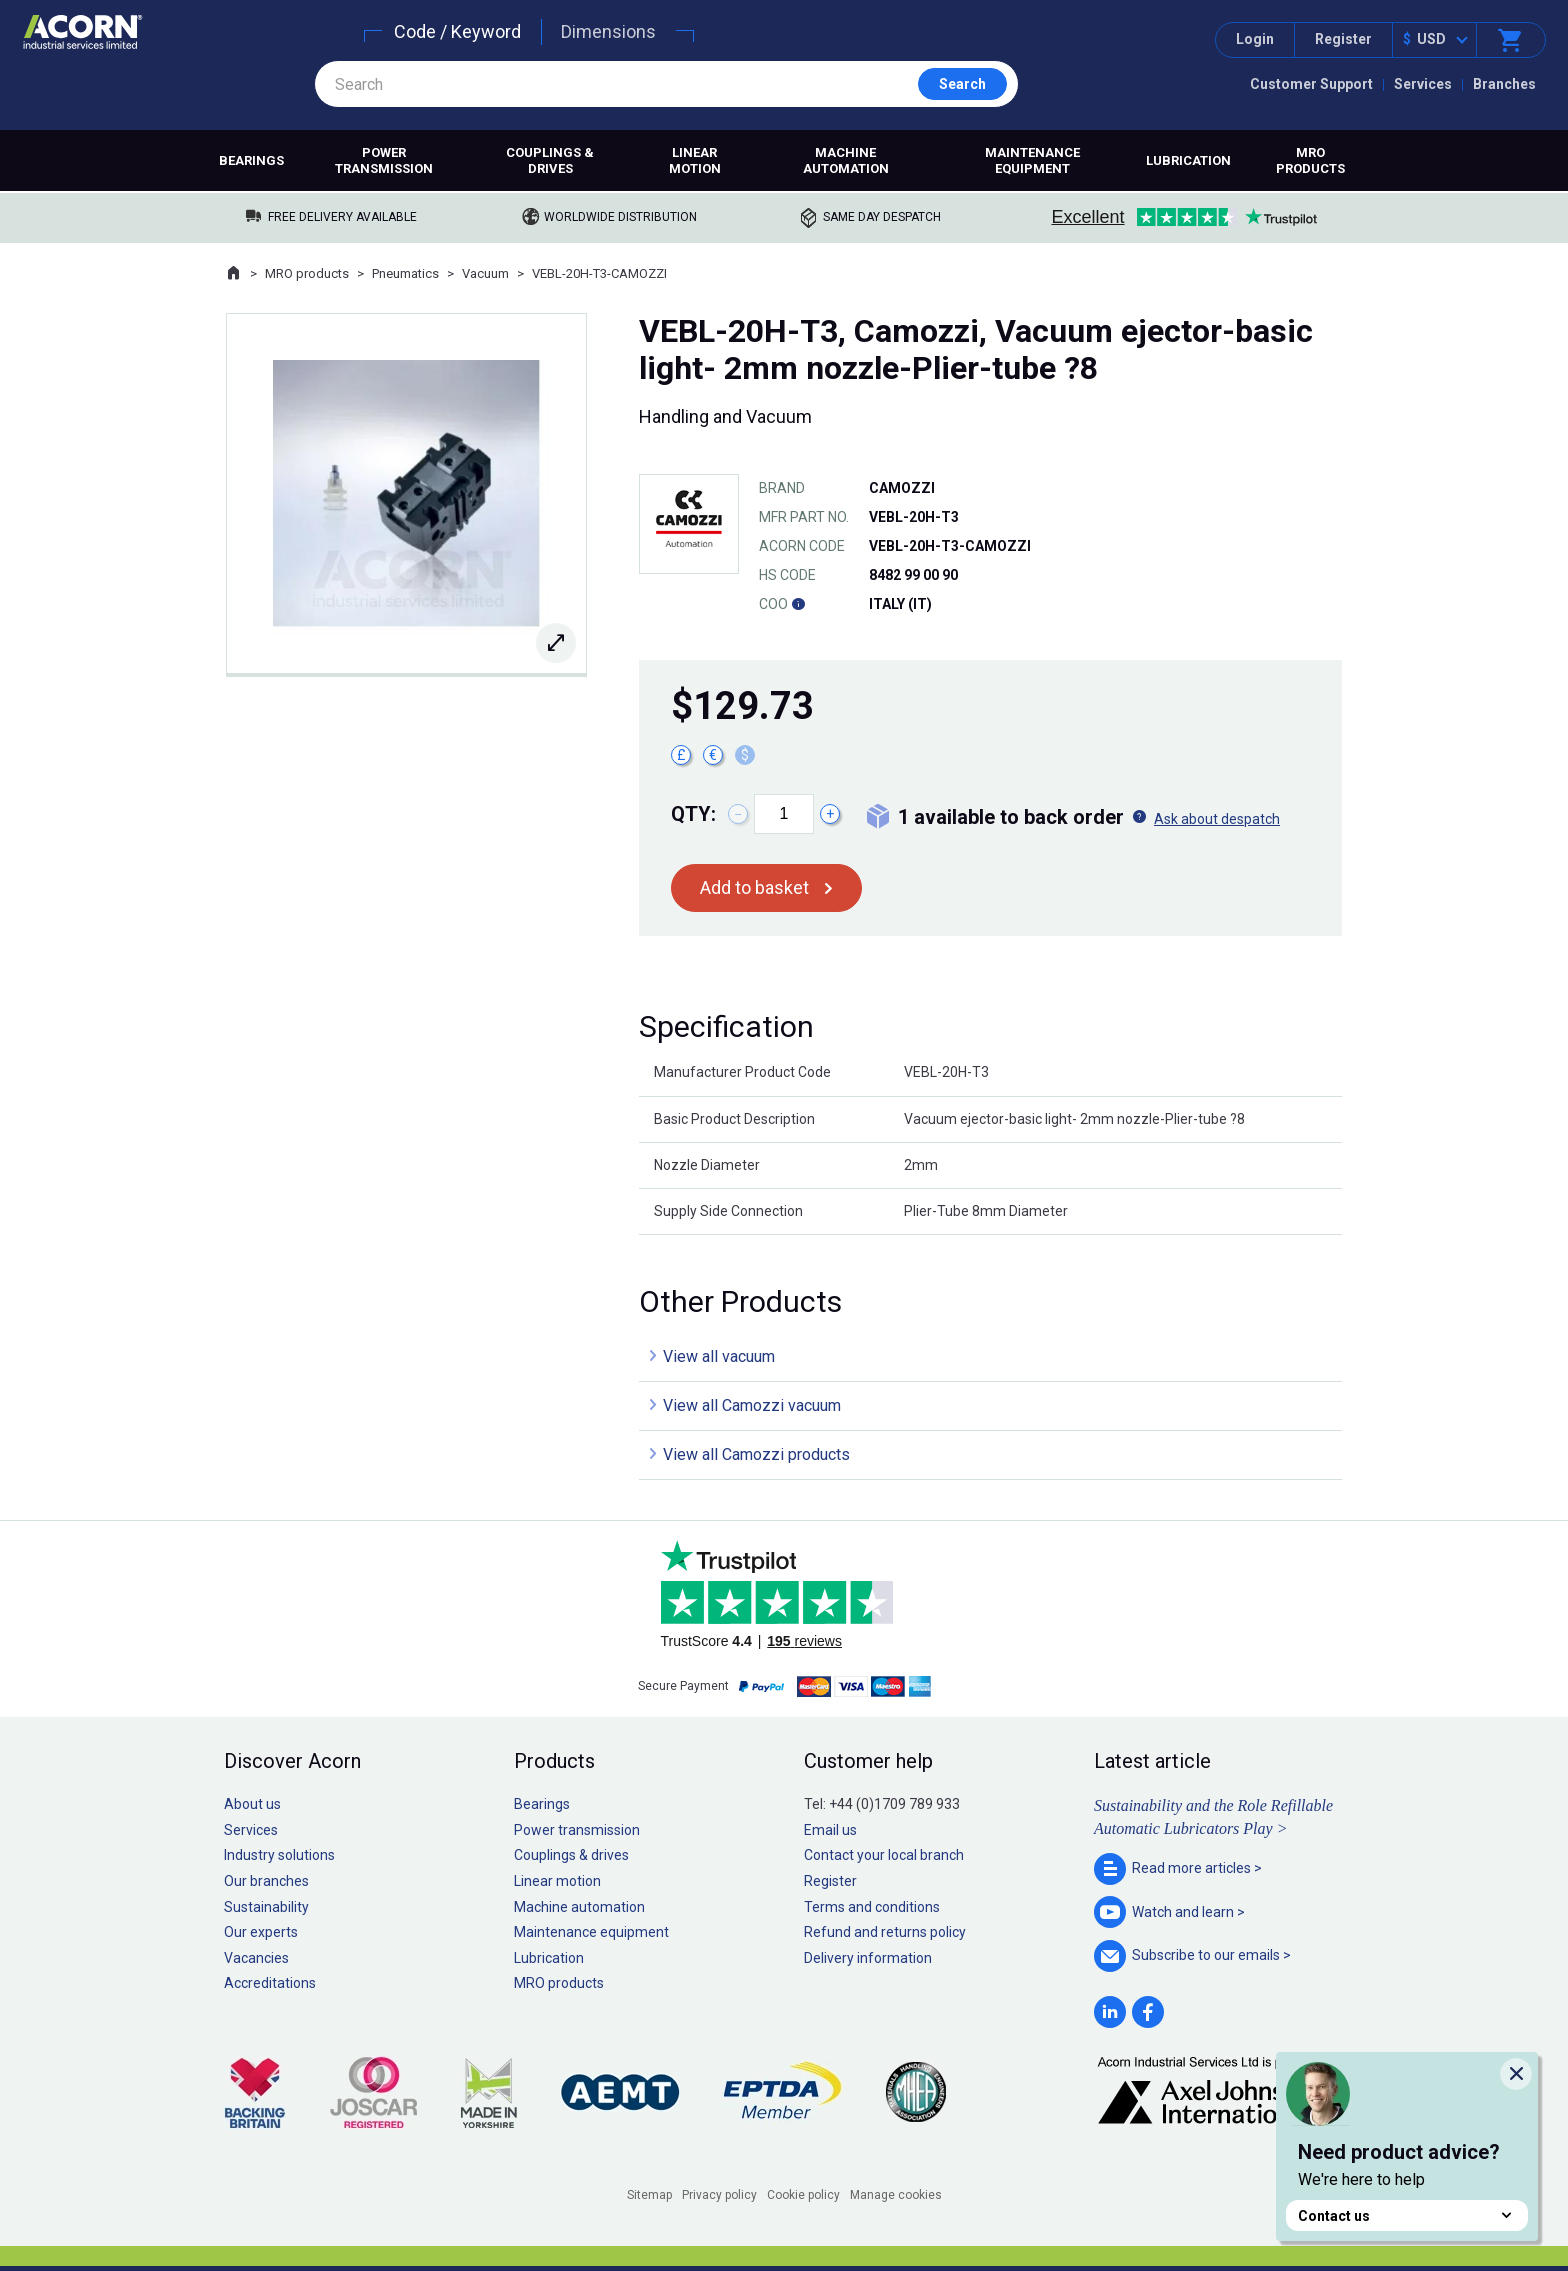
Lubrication (1188, 160)
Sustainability (266, 1907)
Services (1423, 84)
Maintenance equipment (1032, 160)
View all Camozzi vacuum (752, 1405)
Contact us (1407, 2215)
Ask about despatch (1217, 819)
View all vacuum (719, 1356)
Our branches (266, 1881)
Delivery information (868, 1958)
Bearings (251, 160)
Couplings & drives (550, 160)
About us (252, 1804)
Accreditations (270, 1983)
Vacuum (485, 273)
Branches (1504, 84)
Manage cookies (896, 2195)
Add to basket (754, 887)
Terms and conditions (872, 1907)
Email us (830, 1830)
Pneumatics (405, 273)
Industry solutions (279, 1855)
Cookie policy (803, 2195)
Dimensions (608, 31)
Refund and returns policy (885, 1932)
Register (1343, 39)
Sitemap (649, 2195)
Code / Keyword (457, 31)
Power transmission (384, 160)
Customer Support (1311, 84)
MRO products (1310, 160)
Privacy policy (719, 2195)
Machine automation (846, 160)
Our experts (261, 1932)
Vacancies (256, 1958)
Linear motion (695, 160)
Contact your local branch (884, 1855)
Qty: (693, 814)
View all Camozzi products (756, 1454)
